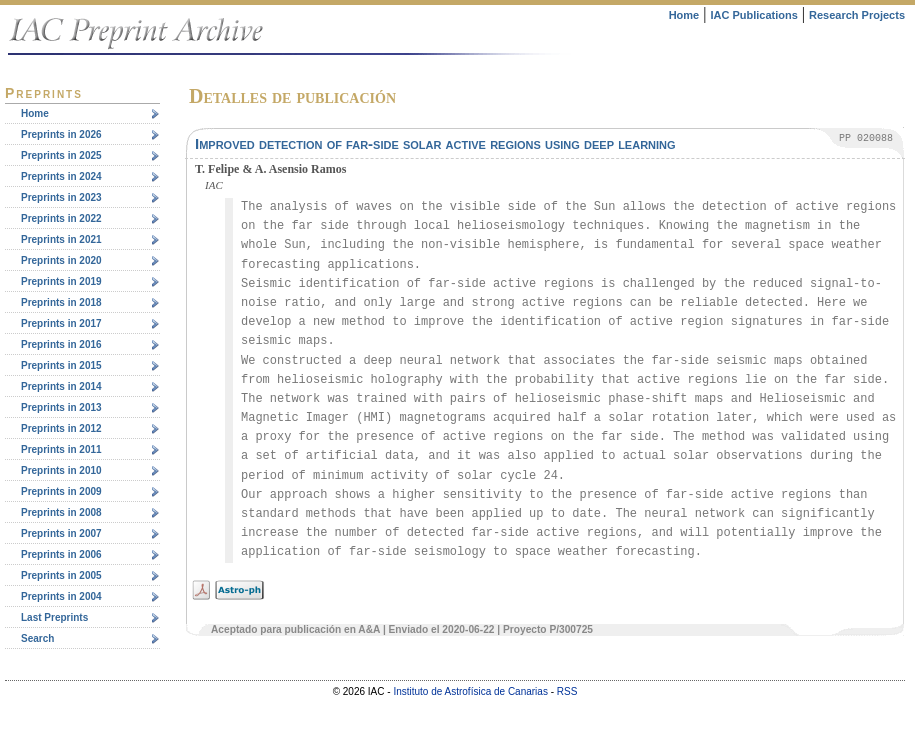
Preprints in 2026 (61, 134)
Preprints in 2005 (61, 575)
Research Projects (857, 15)
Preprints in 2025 (61, 155)
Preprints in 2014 (61, 386)
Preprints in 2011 (61, 449)
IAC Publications (753, 15)
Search (37, 638)
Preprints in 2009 (61, 491)
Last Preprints (54, 617)
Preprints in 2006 (61, 554)
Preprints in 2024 (61, 176)
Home (684, 15)
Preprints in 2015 (61, 365)
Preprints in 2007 (61, 533)
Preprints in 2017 (61, 323)
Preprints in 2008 (61, 512)
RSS (567, 691)
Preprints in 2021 (61, 239)
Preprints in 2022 (61, 218)
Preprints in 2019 (61, 281)
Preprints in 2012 (61, 428)
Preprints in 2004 (61, 596)
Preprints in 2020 (61, 260)
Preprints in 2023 (61, 197)
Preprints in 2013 (61, 407)
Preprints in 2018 (61, 302)
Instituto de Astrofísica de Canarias (470, 691)
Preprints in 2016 (61, 344)
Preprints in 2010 (61, 470)
